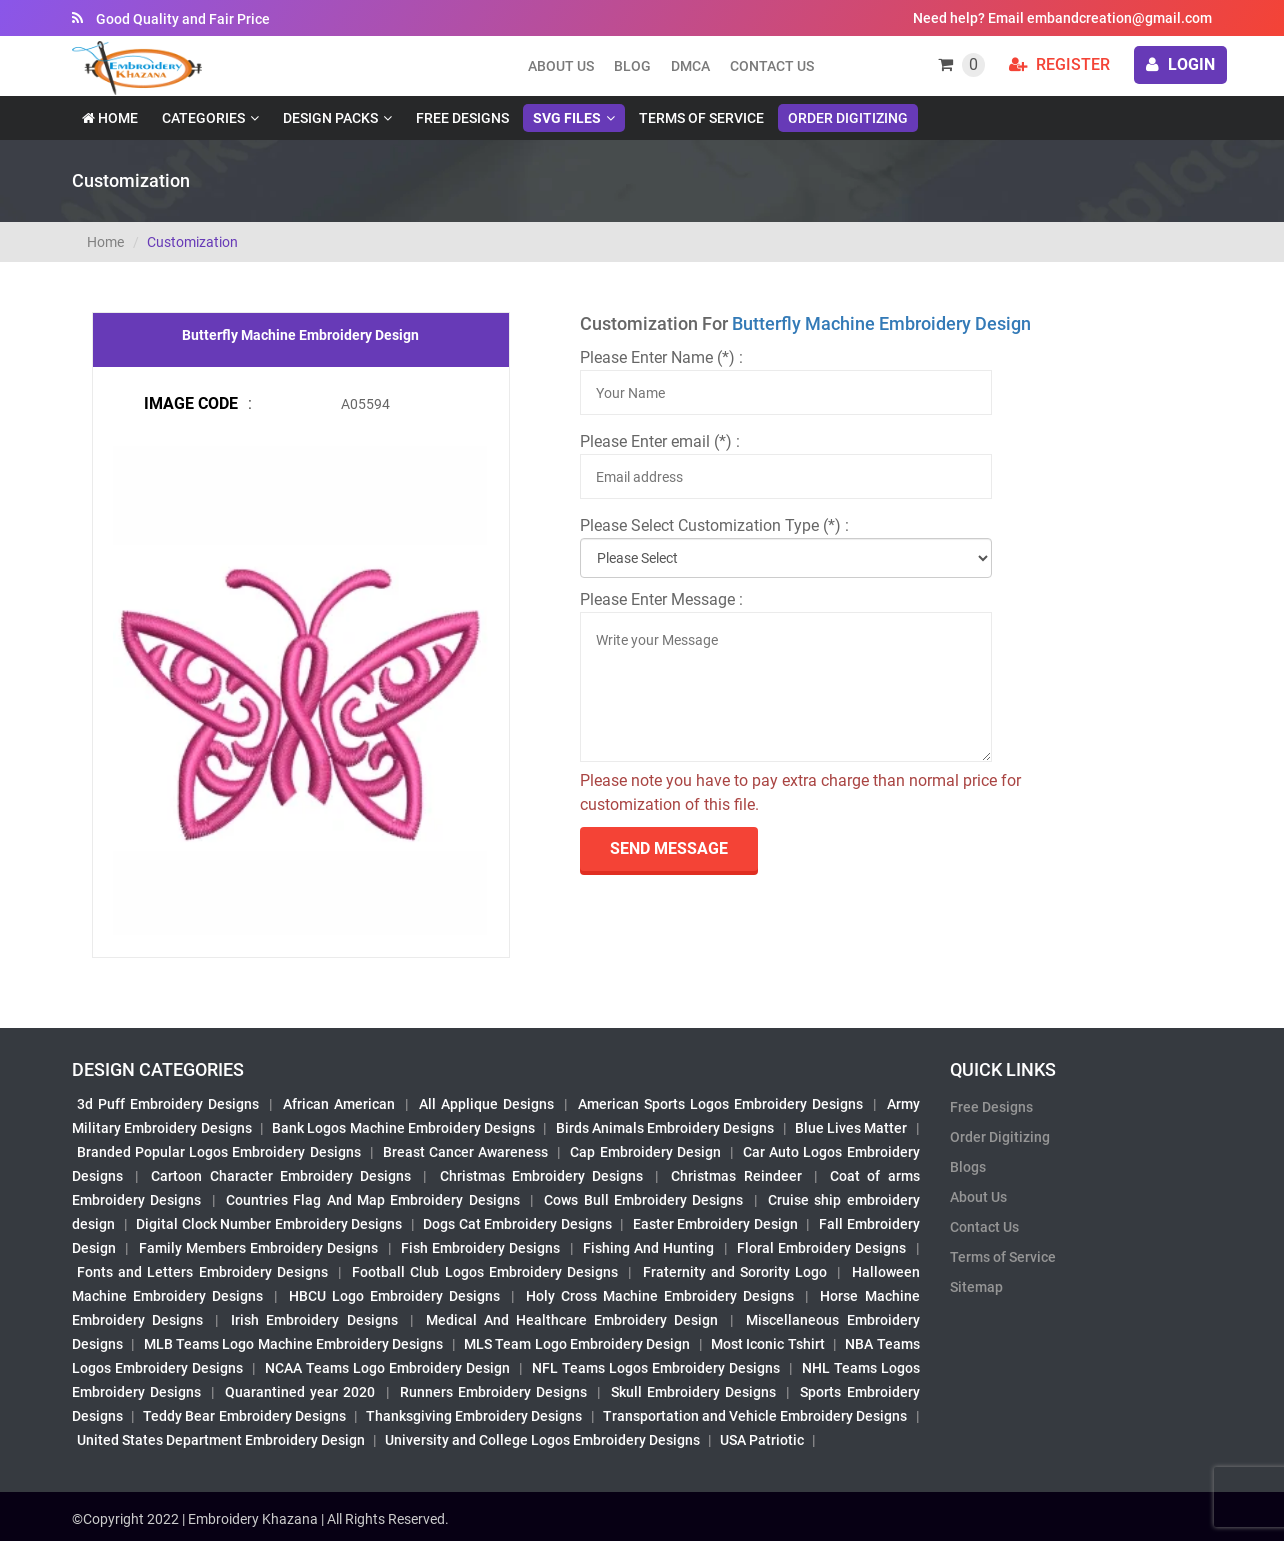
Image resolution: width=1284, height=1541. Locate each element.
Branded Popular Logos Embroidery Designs (219, 1152)
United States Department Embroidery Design (221, 1440)
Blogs (968, 1167)
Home (110, 118)
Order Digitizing (848, 118)
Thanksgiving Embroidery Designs (474, 1416)
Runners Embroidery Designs (493, 1392)
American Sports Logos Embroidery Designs (720, 1104)
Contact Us (772, 66)
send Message (669, 848)
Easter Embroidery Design (715, 1224)
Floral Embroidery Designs (822, 1248)
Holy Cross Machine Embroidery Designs (660, 1296)
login (1180, 64)
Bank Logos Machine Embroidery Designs (403, 1128)
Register (1059, 64)
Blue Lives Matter (851, 1128)
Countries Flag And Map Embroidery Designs (373, 1200)
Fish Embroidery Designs (481, 1248)
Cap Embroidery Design (645, 1152)
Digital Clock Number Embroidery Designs (269, 1224)
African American (339, 1104)
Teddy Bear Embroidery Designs (244, 1416)
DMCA (690, 66)
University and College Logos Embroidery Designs (542, 1440)
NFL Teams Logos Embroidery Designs (656, 1368)
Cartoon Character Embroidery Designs (281, 1176)
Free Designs (462, 118)
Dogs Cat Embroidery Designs (517, 1224)
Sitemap (976, 1287)
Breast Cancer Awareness (465, 1152)
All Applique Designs (486, 1104)
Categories (203, 118)
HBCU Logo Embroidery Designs (394, 1296)
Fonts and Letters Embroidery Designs (202, 1272)
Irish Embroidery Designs (314, 1320)
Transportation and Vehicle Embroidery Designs (755, 1416)
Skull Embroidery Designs (693, 1392)
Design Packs (330, 118)
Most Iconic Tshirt (768, 1344)
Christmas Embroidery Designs (541, 1176)
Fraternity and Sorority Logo (735, 1272)
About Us (978, 1197)
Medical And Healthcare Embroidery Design (572, 1320)
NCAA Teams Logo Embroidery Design (387, 1368)
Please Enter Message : (661, 599)
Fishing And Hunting (649, 1248)
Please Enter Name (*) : (661, 357)
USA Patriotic (762, 1440)
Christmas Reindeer (736, 1176)
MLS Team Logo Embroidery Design (577, 1344)
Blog (632, 66)
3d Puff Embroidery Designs (168, 1104)
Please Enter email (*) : (660, 441)
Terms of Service (701, 118)
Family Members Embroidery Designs (259, 1248)
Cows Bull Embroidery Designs (643, 1200)
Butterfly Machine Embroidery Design (881, 323)
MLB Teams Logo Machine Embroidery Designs (294, 1344)
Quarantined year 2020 (300, 1392)
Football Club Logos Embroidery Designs (485, 1272)
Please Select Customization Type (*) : (714, 525)
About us (561, 66)
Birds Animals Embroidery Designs (665, 1128)
